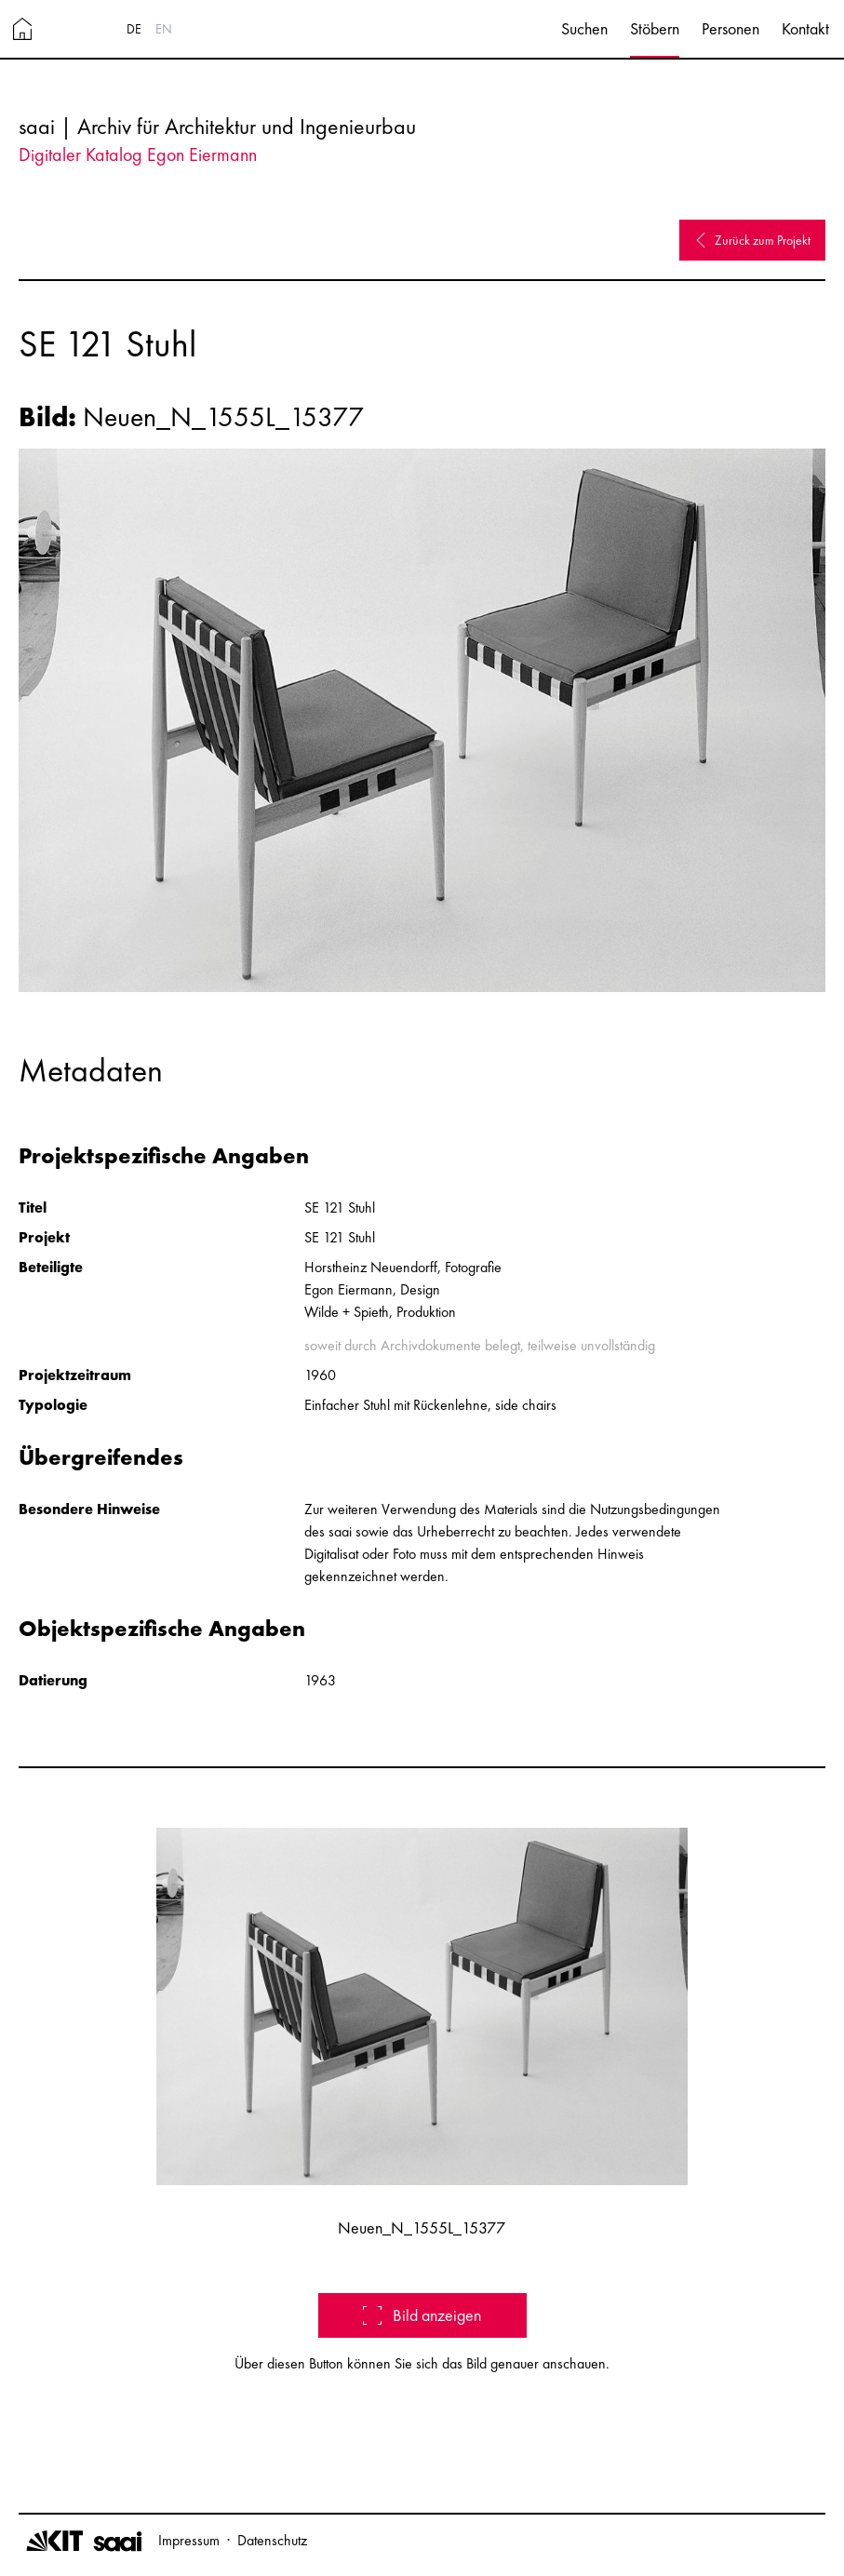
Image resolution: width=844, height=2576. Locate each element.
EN (163, 28)
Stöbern (654, 28)
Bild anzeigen (422, 2315)
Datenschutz (272, 2540)
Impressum (189, 2540)
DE (134, 28)
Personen (730, 28)
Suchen (584, 28)
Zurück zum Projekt (752, 240)
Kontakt (805, 28)
